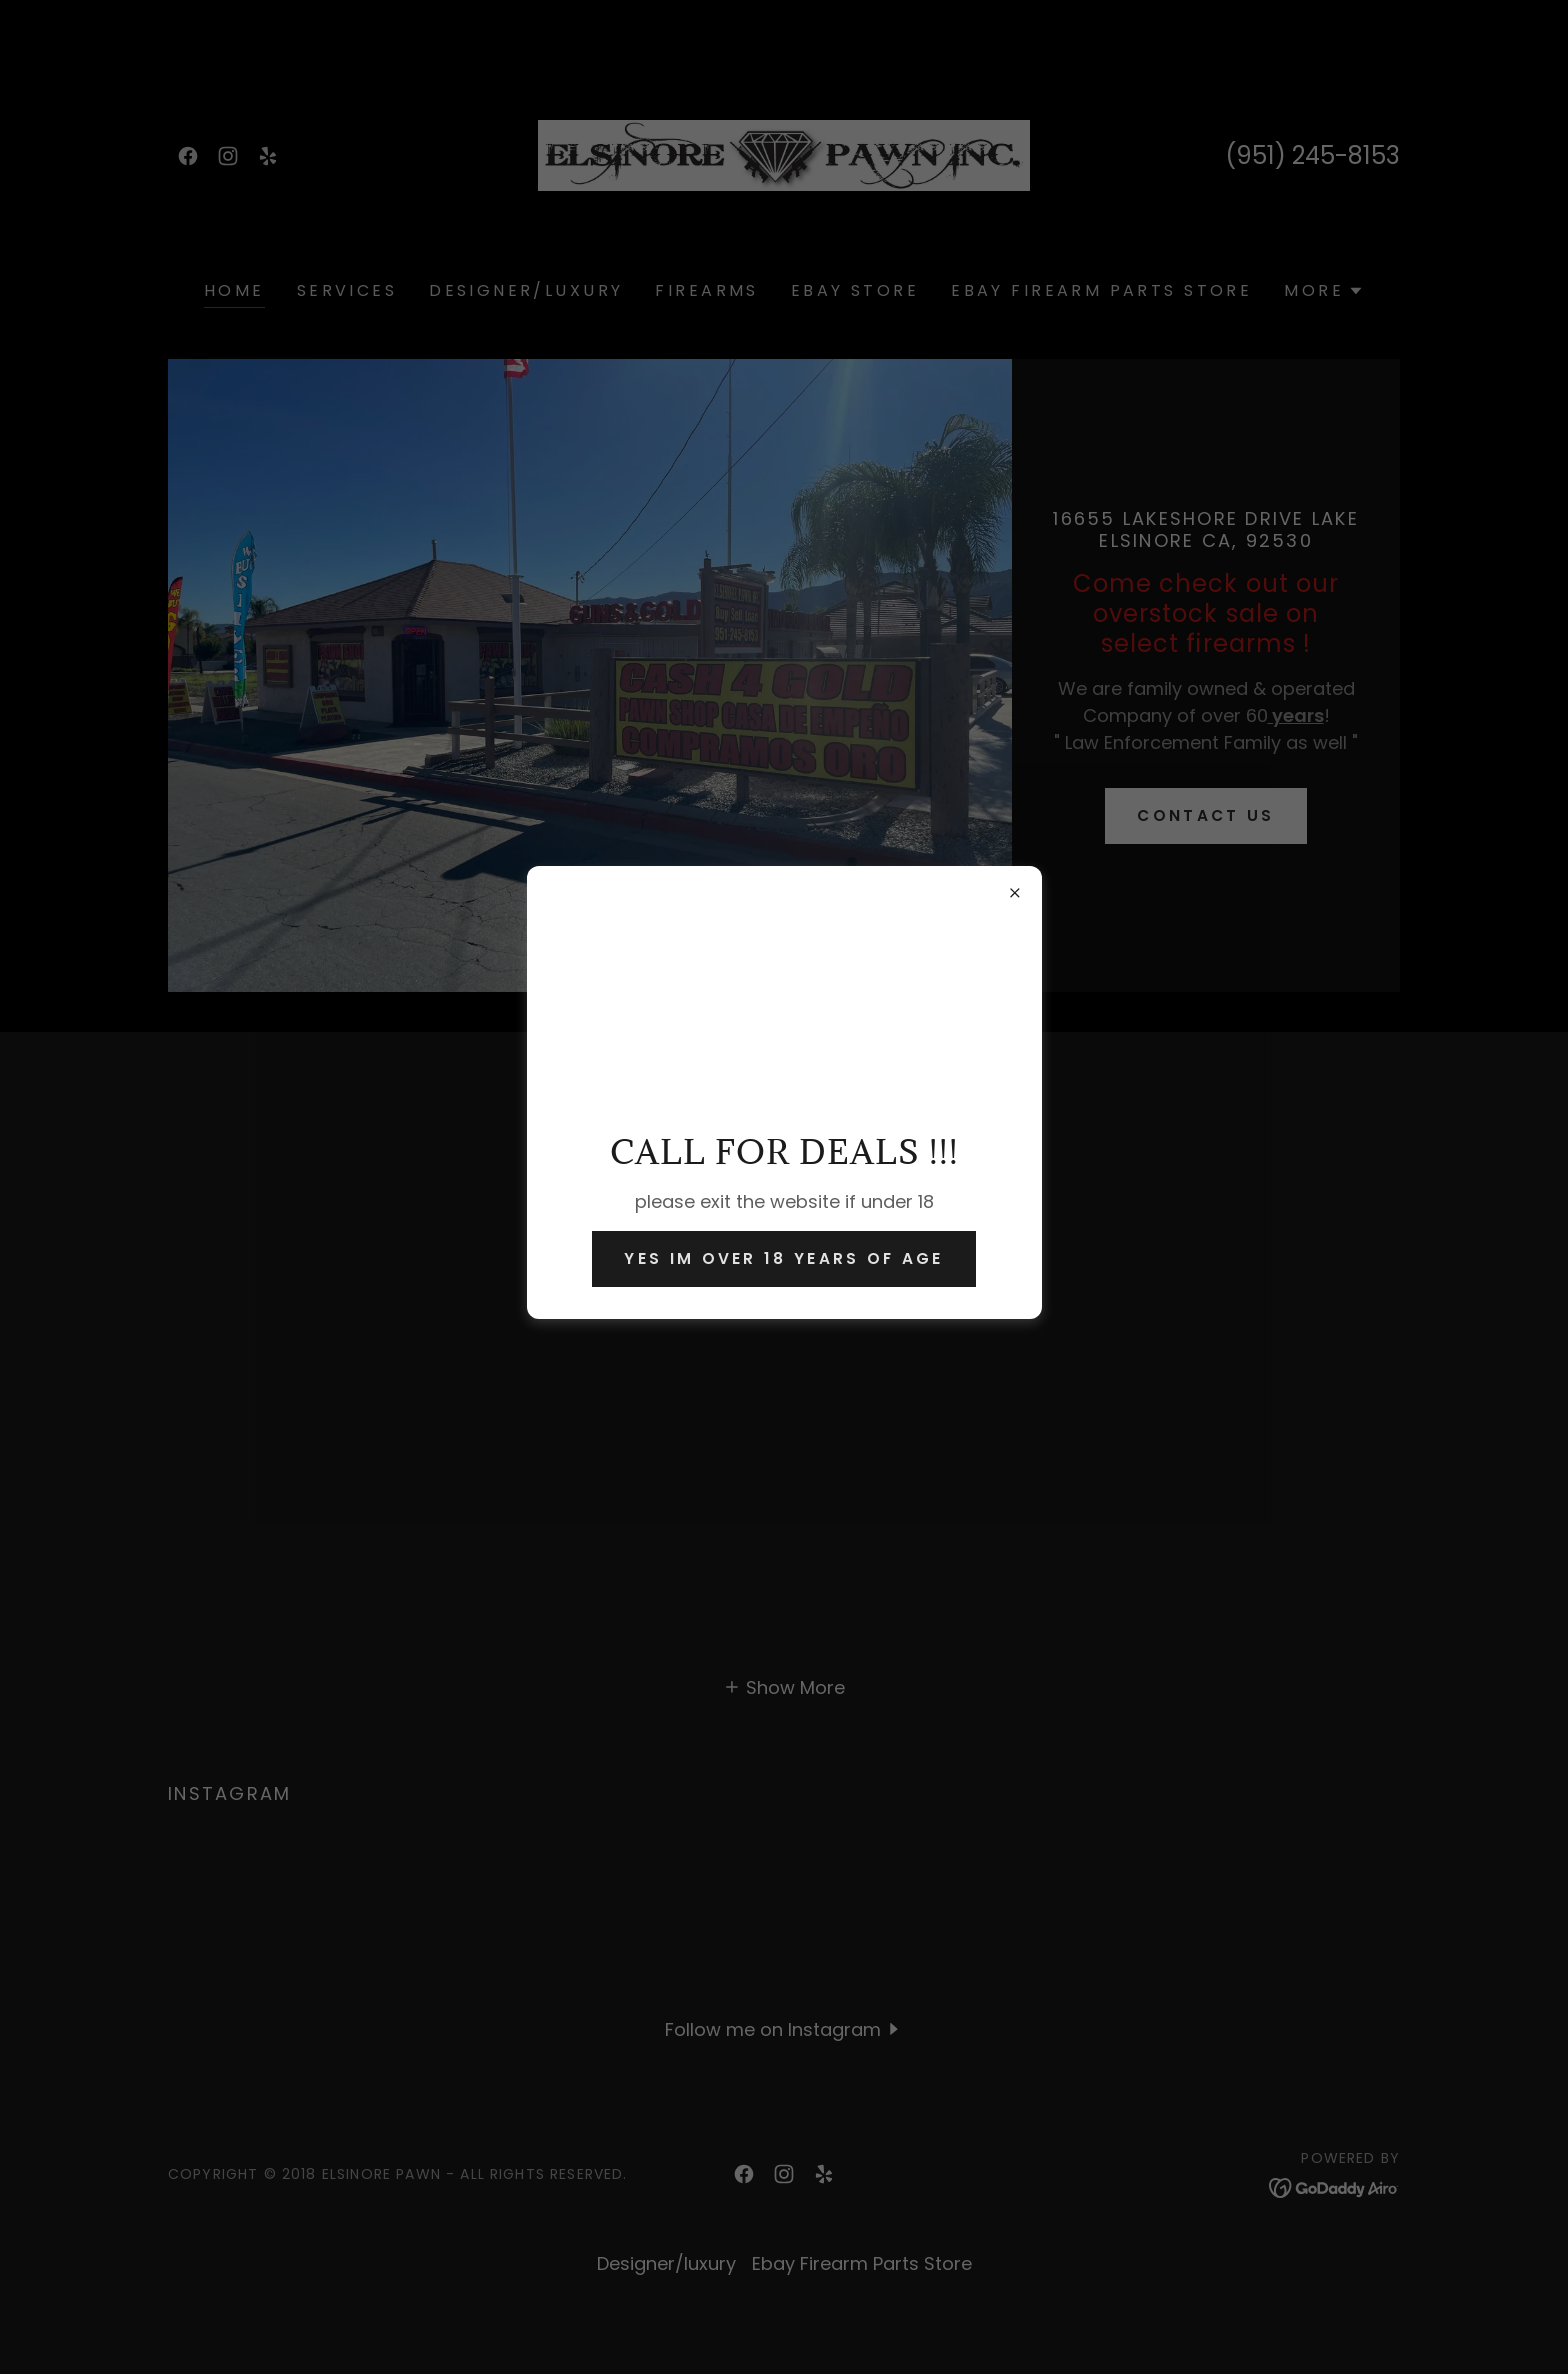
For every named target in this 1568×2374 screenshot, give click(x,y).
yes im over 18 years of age (783, 1258)
